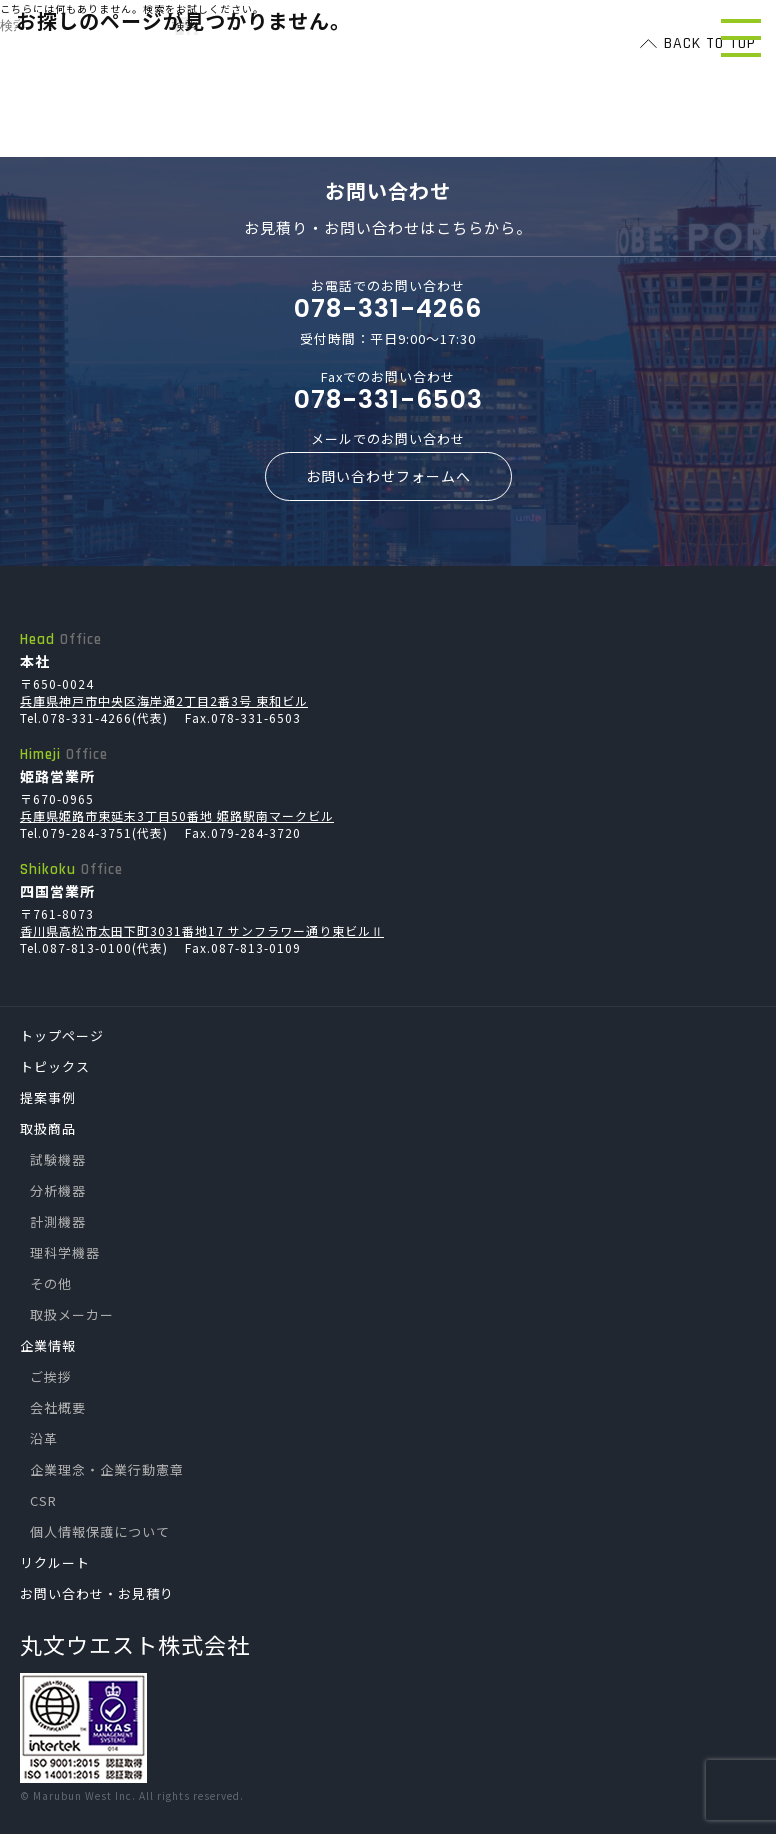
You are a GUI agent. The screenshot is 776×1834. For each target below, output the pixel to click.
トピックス (55, 1066)
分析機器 (58, 1190)
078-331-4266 (388, 309)
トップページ (62, 1035)
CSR (43, 1500)
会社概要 (58, 1407)
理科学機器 (65, 1252)
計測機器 (58, 1221)
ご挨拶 (51, 1376)
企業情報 (48, 1345)
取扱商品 (48, 1128)
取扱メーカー (72, 1314)
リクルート (55, 1562)
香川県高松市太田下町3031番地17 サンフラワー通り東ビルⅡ (202, 930)
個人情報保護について (100, 1531)
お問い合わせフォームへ (388, 476)
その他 (51, 1283)
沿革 (44, 1438)
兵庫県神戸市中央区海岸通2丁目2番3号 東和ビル (164, 700)
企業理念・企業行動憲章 (107, 1469)
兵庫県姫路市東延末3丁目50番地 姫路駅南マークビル (177, 815)
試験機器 (58, 1159)
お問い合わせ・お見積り (97, 1593)
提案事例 (48, 1097)
